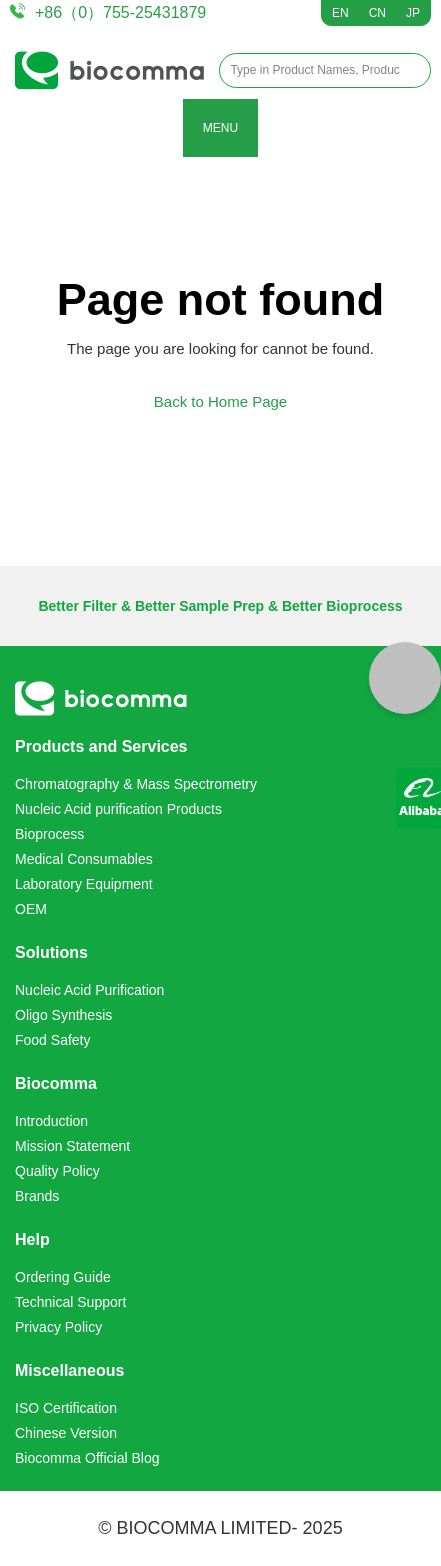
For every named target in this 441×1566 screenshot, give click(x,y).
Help (32, 1239)
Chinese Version (66, 1433)
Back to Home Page (220, 401)
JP (413, 13)
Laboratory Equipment (84, 884)
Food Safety (53, 1040)
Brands (37, 1196)
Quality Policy (57, 1171)
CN (377, 13)
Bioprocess (49, 834)
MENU (220, 128)
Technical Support (70, 1302)
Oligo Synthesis (63, 1015)
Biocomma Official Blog (87, 1458)
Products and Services (101, 746)
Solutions (51, 952)
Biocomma (56, 1083)
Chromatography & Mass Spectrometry (136, 784)
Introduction (51, 1121)
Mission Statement (72, 1146)
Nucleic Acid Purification (89, 990)
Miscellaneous (69, 1370)
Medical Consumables (84, 859)
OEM (31, 909)
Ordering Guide (63, 1277)
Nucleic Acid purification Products (118, 809)
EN (340, 13)
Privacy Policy (58, 1327)
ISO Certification (66, 1408)
